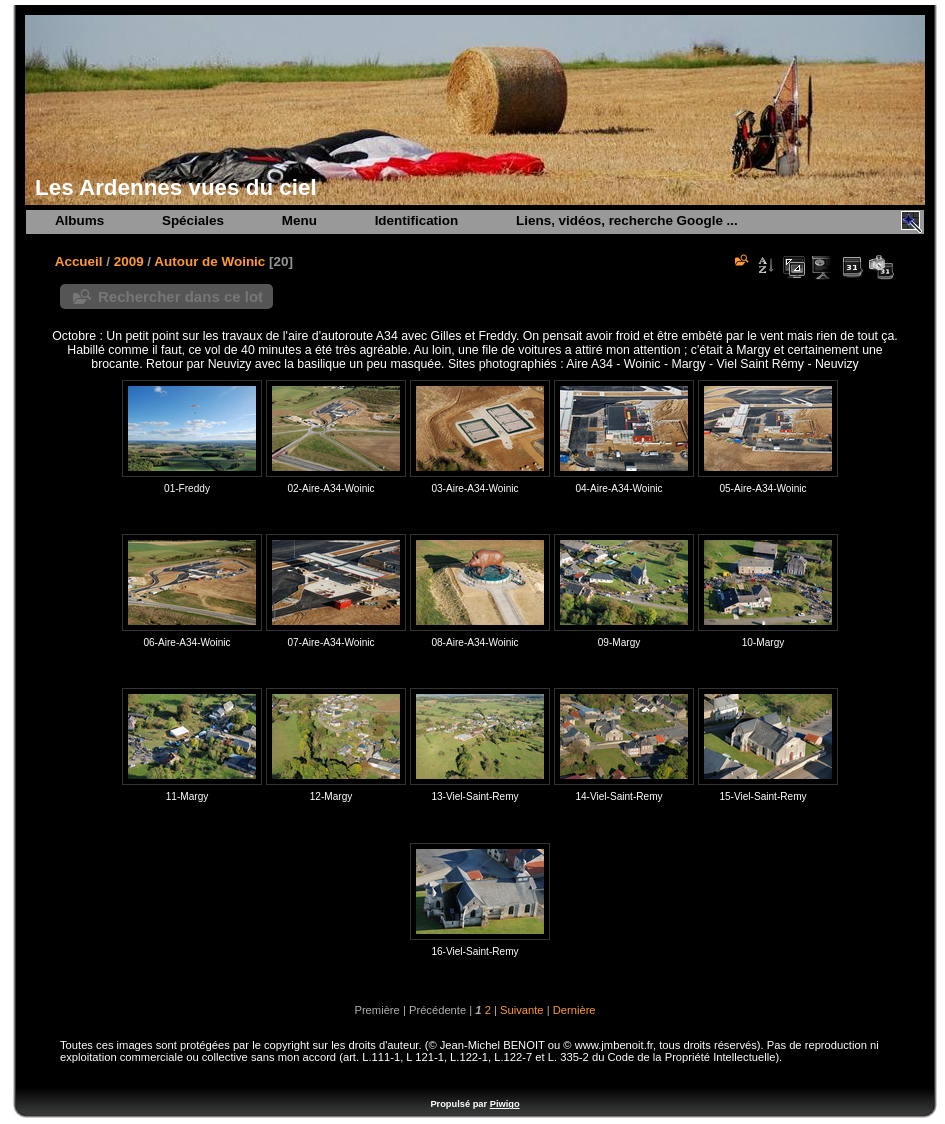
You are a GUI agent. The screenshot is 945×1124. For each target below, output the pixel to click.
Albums (79, 220)
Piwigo (505, 1104)
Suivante (522, 1010)
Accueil (79, 261)
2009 (129, 261)
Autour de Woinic (209, 261)
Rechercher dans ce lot (180, 296)
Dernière (574, 1010)
